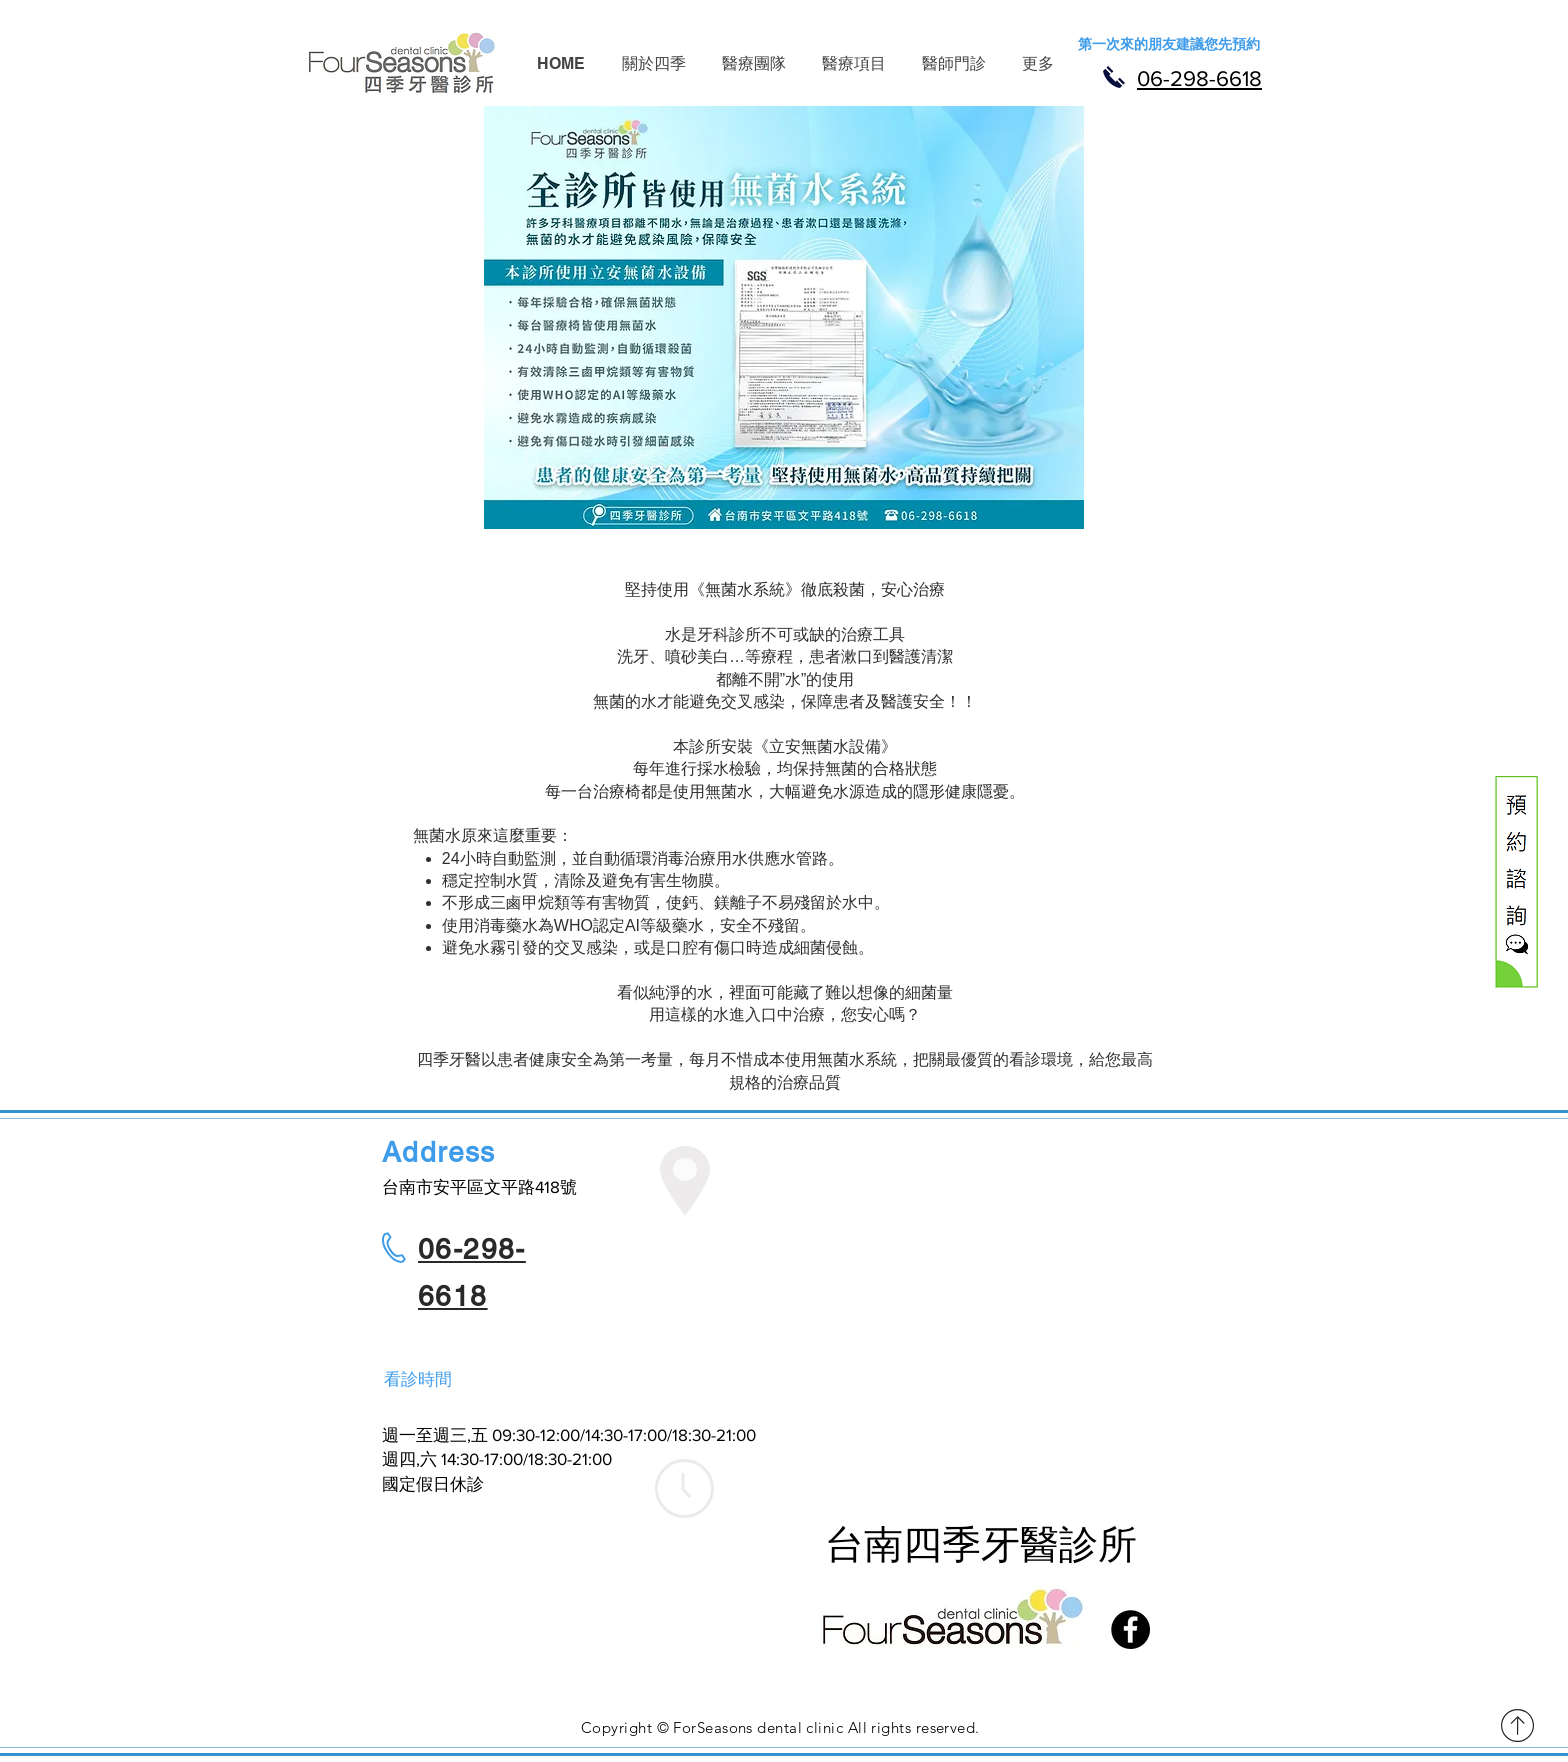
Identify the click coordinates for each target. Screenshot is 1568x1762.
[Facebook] (1130, 1629)
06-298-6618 (1199, 78)
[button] (653, 63)
